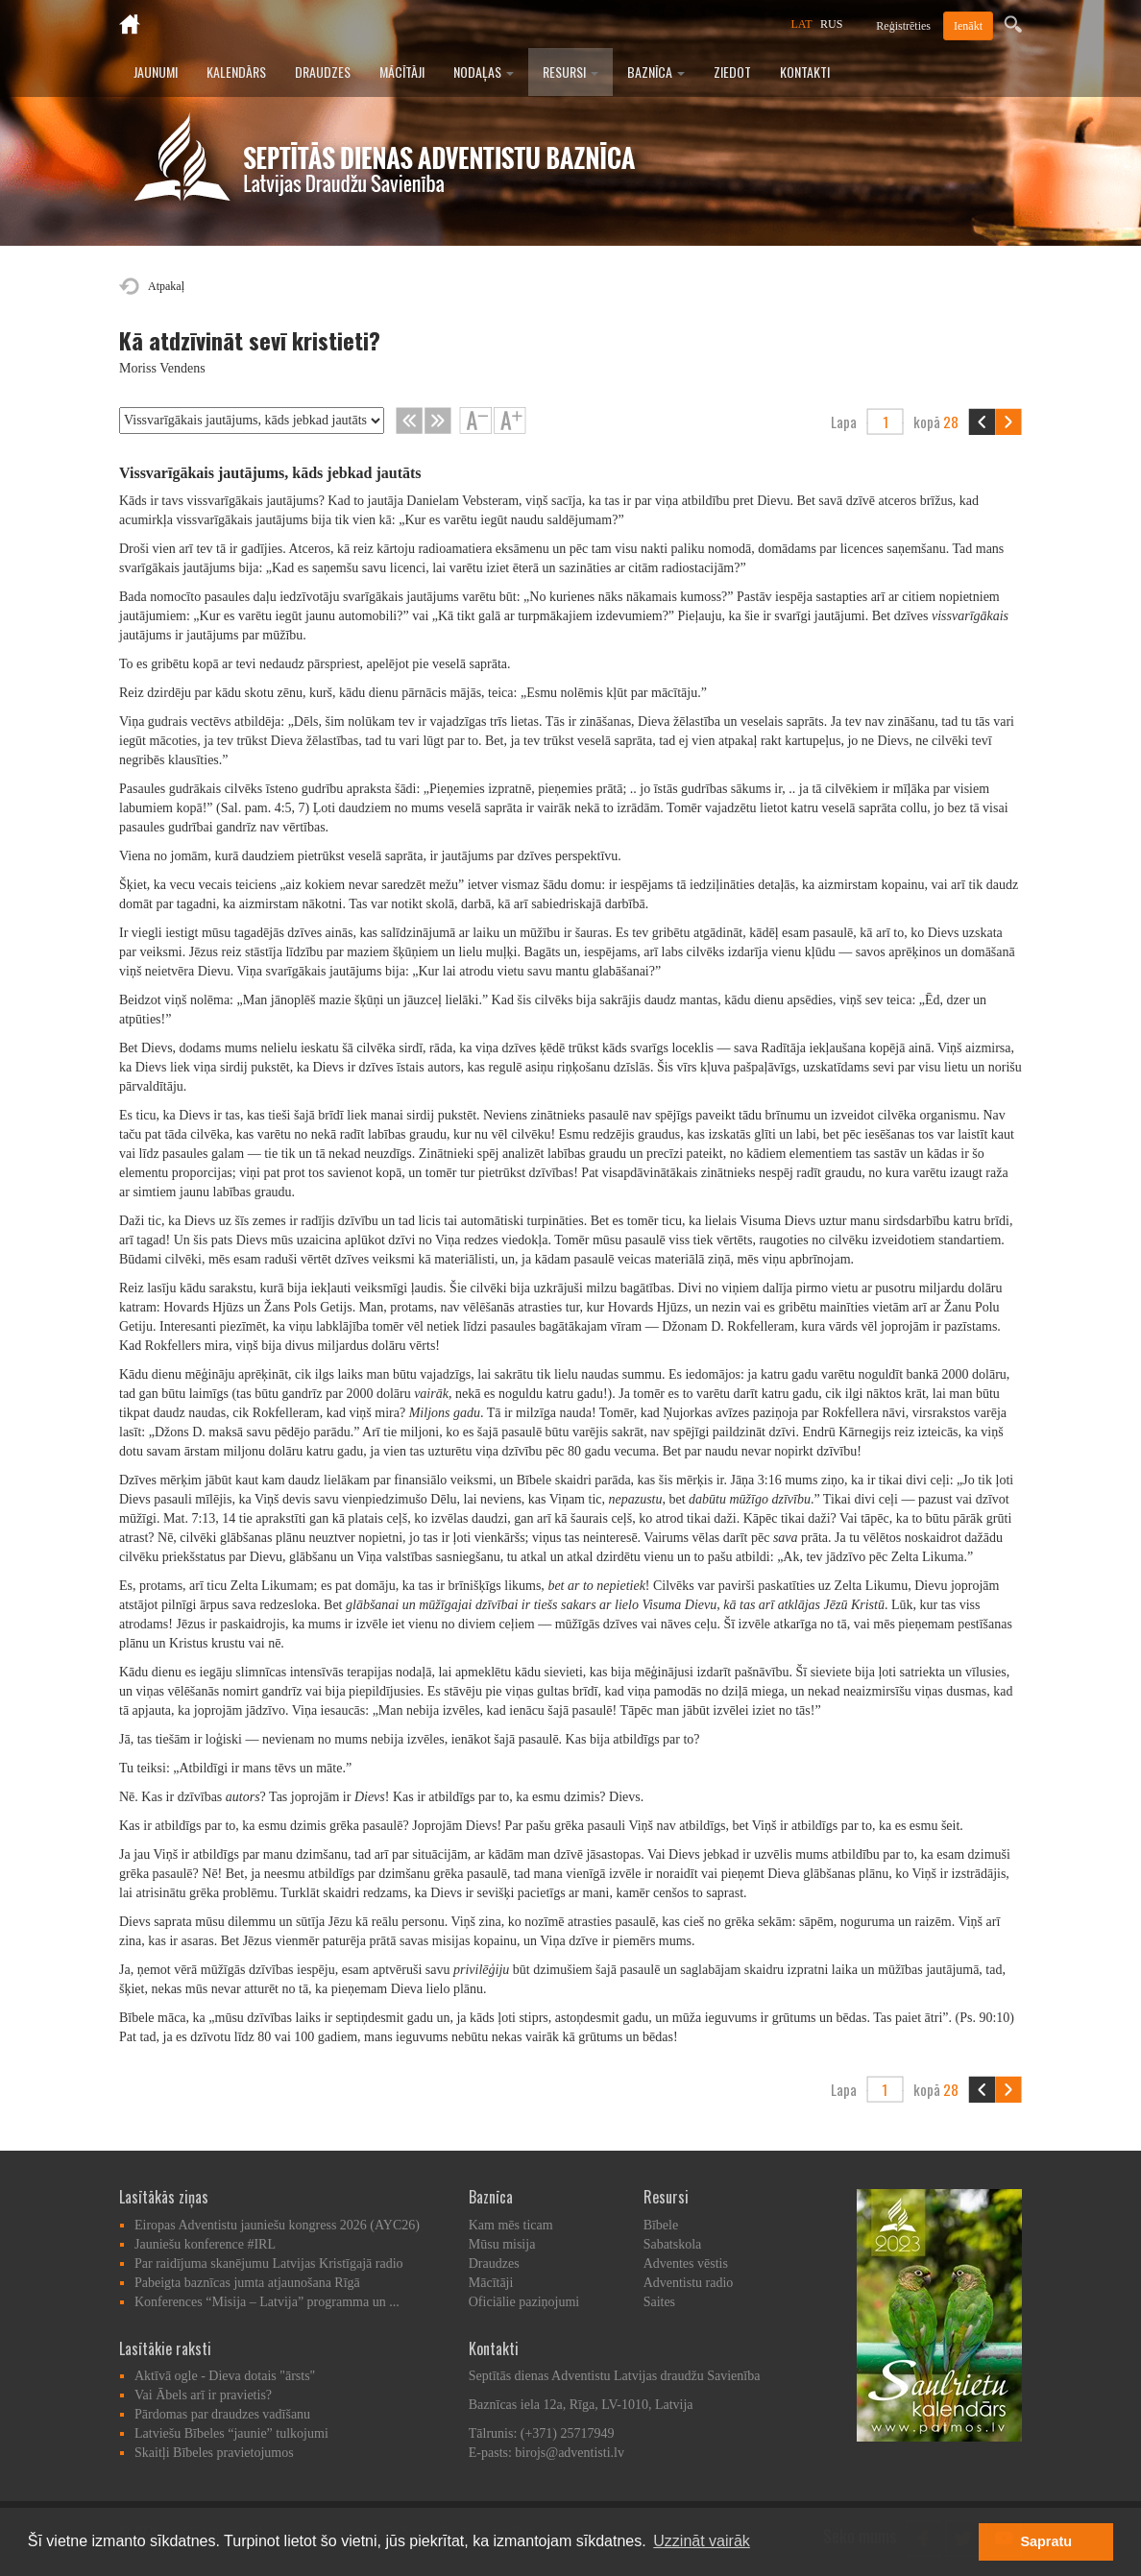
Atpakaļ (166, 286)
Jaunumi (156, 71)
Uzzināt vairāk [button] (701, 2541)
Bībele (661, 2225)
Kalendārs (236, 71)
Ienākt (968, 26)
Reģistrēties (903, 26)
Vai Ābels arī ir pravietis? (203, 2395)
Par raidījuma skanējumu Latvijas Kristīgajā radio (268, 2263)
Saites (659, 2302)
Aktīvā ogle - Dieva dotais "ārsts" (224, 2376)
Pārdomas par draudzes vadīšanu (222, 2414)
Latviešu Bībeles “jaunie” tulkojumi (231, 2433)
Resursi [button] (570, 71)
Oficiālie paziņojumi (524, 2302)
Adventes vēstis (685, 2263)
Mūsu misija (502, 2244)
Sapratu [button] (1046, 2541)
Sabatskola (672, 2244)
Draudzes (323, 71)
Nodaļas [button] (483, 71)
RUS (831, 24)
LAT (802, 24)
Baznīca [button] (656, 71)
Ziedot (732, 71)
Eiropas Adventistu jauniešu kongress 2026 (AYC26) (277, 2225)
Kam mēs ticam (511, 2225)
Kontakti (805, 71)
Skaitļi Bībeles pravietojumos (214, 2452)
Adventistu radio (688, 2282)
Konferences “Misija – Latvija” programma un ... (267, 2302)
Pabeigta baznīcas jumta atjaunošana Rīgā (247, 2282)
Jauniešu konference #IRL (205, 2244)
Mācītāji (402, 71)
